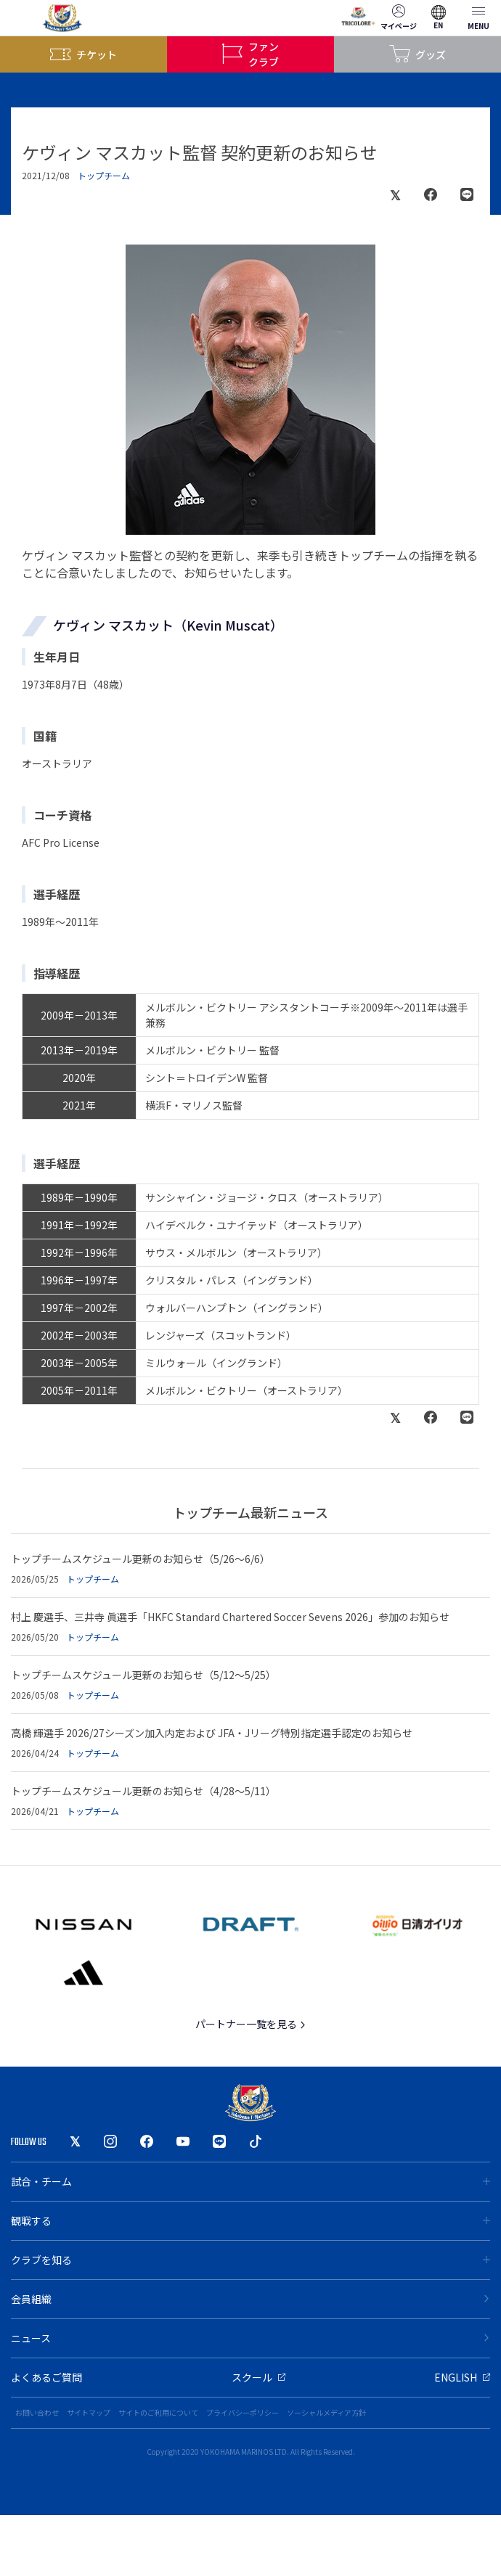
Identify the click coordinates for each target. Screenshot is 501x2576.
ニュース (250, 2338)
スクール (258, 2377)
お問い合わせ (37, 2412)
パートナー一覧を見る (250, 2024)
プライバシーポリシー (242, 2412)
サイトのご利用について (158, 2412)
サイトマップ (88, 2412)
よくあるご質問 (46, 2377)
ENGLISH (462, 2377)
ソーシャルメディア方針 (326, 2412)
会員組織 (250, 2299)
